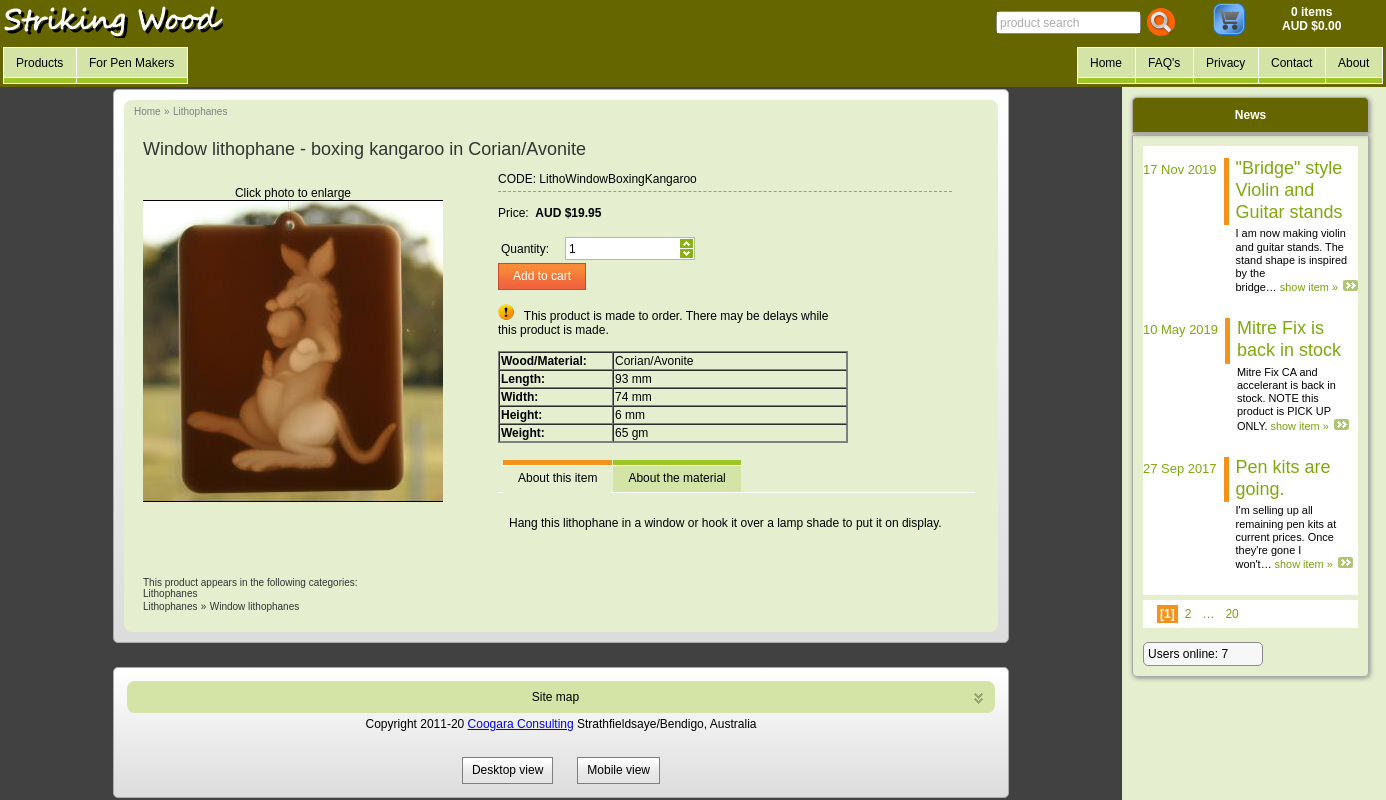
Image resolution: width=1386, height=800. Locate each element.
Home (147, 111)
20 (1231, 614)
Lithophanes (200, 111)
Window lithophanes (255, 606)
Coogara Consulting (521, 724)
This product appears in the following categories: (250, 582)
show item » (1309, 287)
